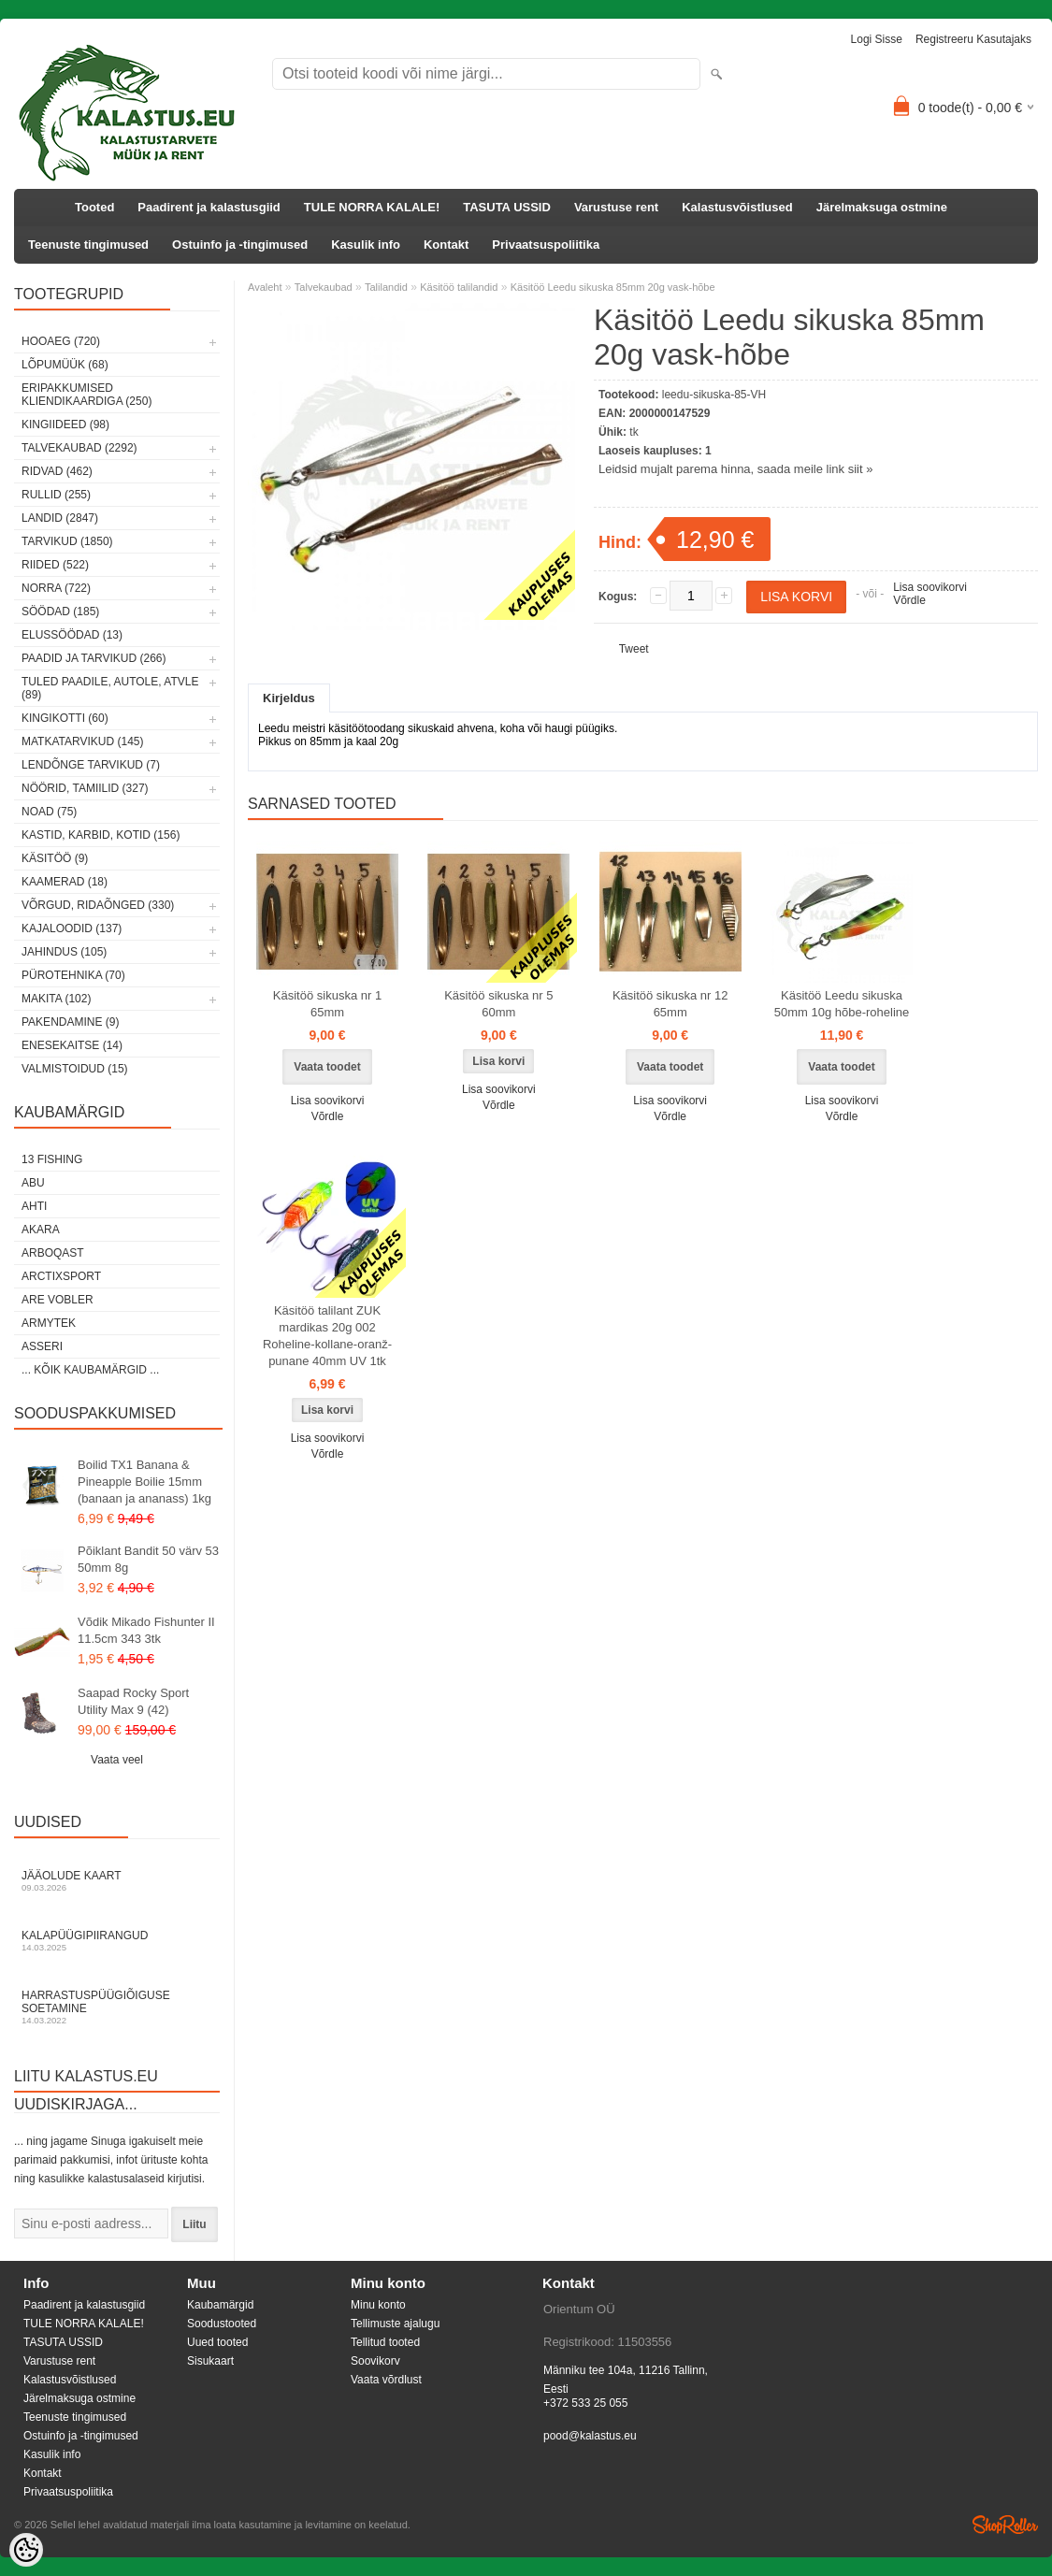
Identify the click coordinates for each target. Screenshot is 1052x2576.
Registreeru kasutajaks (973, 39)
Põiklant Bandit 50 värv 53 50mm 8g (148, 1559)
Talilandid (386, 287)
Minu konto (378, 2304)
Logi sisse (876, 39)
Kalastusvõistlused (737, 207)
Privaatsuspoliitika (545, 244)
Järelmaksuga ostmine (881, 207)
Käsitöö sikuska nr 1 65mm (327, 1003)
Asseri (42, 1346)
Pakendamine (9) (70, 1022)
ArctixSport (61, 1276)
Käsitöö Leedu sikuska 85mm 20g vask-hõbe (613, 287)
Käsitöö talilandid (458, 287)
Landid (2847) (60, 518)
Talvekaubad (324, 287)
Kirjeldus (289, 698)
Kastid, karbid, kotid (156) (101, 835)
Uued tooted (217, 2342)
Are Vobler (58, 1299)
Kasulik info (365, 244)
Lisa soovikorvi (930, 587)
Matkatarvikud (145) (82, 741)
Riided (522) (55, 564)
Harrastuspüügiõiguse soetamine (117, 2007)
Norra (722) (56, 588)
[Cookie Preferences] (26, 2550)
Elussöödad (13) (72, 634)
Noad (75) (49, 811)
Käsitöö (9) (55, 858)
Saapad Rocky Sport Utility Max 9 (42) (133, 1701)
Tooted (94, 207)
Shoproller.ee (1005, 2524)
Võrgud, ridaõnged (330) (98, 905)
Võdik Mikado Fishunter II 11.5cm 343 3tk (146, 1630)
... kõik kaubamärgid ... (90, 1369)
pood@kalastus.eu (590, 2435)
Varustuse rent (616, 207)
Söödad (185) (60, 611)
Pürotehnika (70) (73, 975)
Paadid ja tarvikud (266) (94, 658)
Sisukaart (210, 2360)
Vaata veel (117, 1759)
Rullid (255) (56, 494)
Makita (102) (56, 998)
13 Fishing (52, 1159)
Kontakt (446, 244)
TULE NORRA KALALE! (372, 207)
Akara (41, 1229)
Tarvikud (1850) (67, 541)
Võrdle (909, 600)
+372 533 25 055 (585, 2403)
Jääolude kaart (117, 1880)
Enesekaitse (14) (72, 1045)
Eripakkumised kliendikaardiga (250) (86, 394)
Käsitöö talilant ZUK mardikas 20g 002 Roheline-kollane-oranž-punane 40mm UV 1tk (327, 1335)
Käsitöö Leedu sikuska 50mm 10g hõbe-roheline (842, 1003)
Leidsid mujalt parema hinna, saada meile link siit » (735, 469)
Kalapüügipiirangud (117, 1940)
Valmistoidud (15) (75, 1068)
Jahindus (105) (64, 951)
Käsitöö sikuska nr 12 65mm (670, 1003)
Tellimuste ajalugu (395, 2323)
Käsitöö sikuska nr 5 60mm (498, 1003)
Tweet (634, 648)
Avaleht (265, 287)
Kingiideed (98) (65, 424)
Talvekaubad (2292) (79, 447)
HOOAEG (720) (61, 341)
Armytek (49, 1323)
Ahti (34, 1206)
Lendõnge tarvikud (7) (91, 764)
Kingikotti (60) (65, 718)
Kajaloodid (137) (72, 928)
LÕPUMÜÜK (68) (65, 364)
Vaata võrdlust (386, 2379)
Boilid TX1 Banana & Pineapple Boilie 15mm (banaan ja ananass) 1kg (144, 1481)
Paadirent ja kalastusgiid (208, 207)
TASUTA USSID (507, 207)
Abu (33, 1182)
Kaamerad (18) (65, 881)
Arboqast (53, 1252)
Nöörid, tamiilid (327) (85, 788)
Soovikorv (375, 2360)
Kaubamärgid (220, 2304)
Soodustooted (221, 2323)
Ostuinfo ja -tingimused (240, 244)
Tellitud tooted (385, 2342)
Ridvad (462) (57, 471)
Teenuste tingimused (88, 244)
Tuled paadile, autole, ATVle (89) (110, 688)
